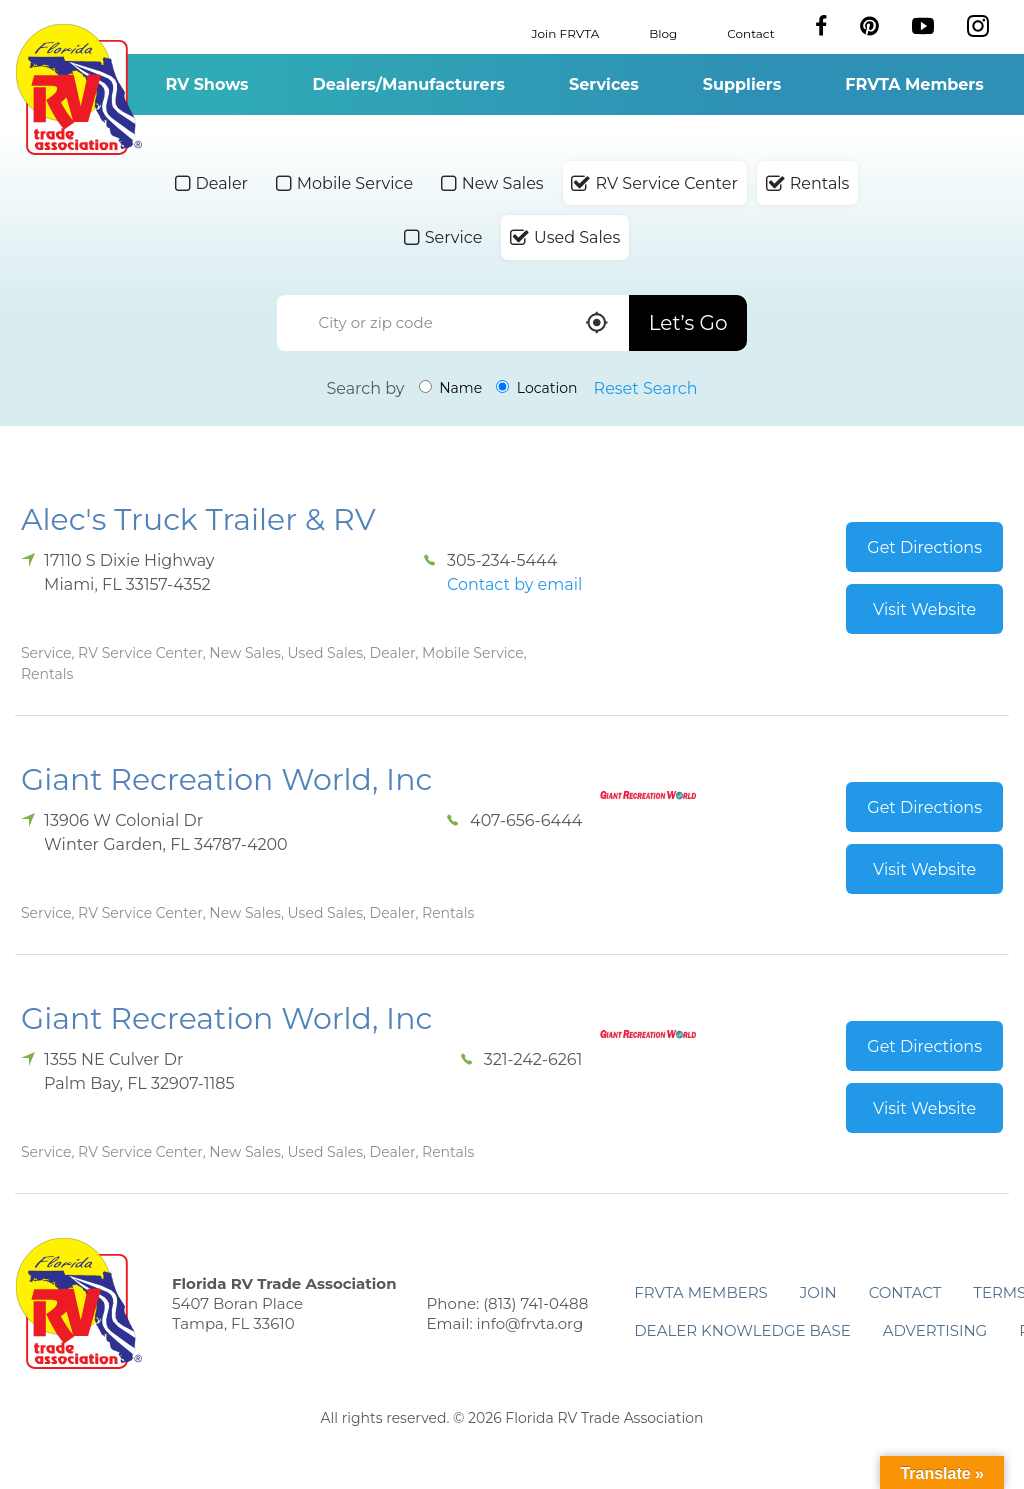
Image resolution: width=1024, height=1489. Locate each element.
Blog (663, 32)
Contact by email (514, 584)
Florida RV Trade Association (78, 89)
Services (604, 84)
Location (536, 388)
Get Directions (924, 547)
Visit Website (924, 609)
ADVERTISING (935, 1330)
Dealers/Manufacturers (409, 84)
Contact (750, 32)
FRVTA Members (914, 84)
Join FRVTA (566, 32)
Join (818, 1292)
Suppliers (742, 84)
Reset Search (646, 388)
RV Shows (206, 84)
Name (451, 388)
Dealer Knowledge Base (742, 1330)
